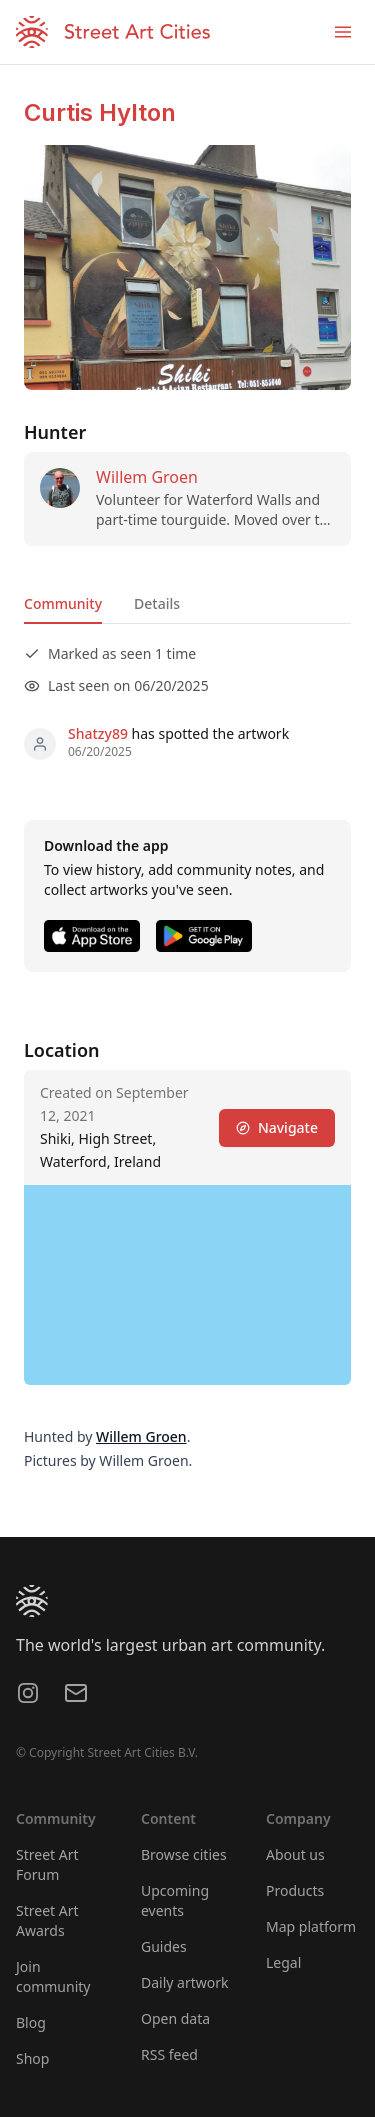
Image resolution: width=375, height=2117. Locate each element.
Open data (175, 2018)
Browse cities (184, 1854)
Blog (31, 2022)
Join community (53, 1976)
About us (295, 1854)
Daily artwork (185, 1982)
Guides (164, 1946)
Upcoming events (175, 1900)
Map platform (311, 1926)
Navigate (277, 1127)
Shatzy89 (98, 733)
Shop (32, 2058)
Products (295, 1890)
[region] (187, 1285)
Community (63, 603)
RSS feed (169, 2054)
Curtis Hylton (100, 112)
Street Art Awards (47, 1920)
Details (157, 603)
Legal (283, 1962)
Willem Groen (147, 477)
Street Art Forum (47, 1864)
